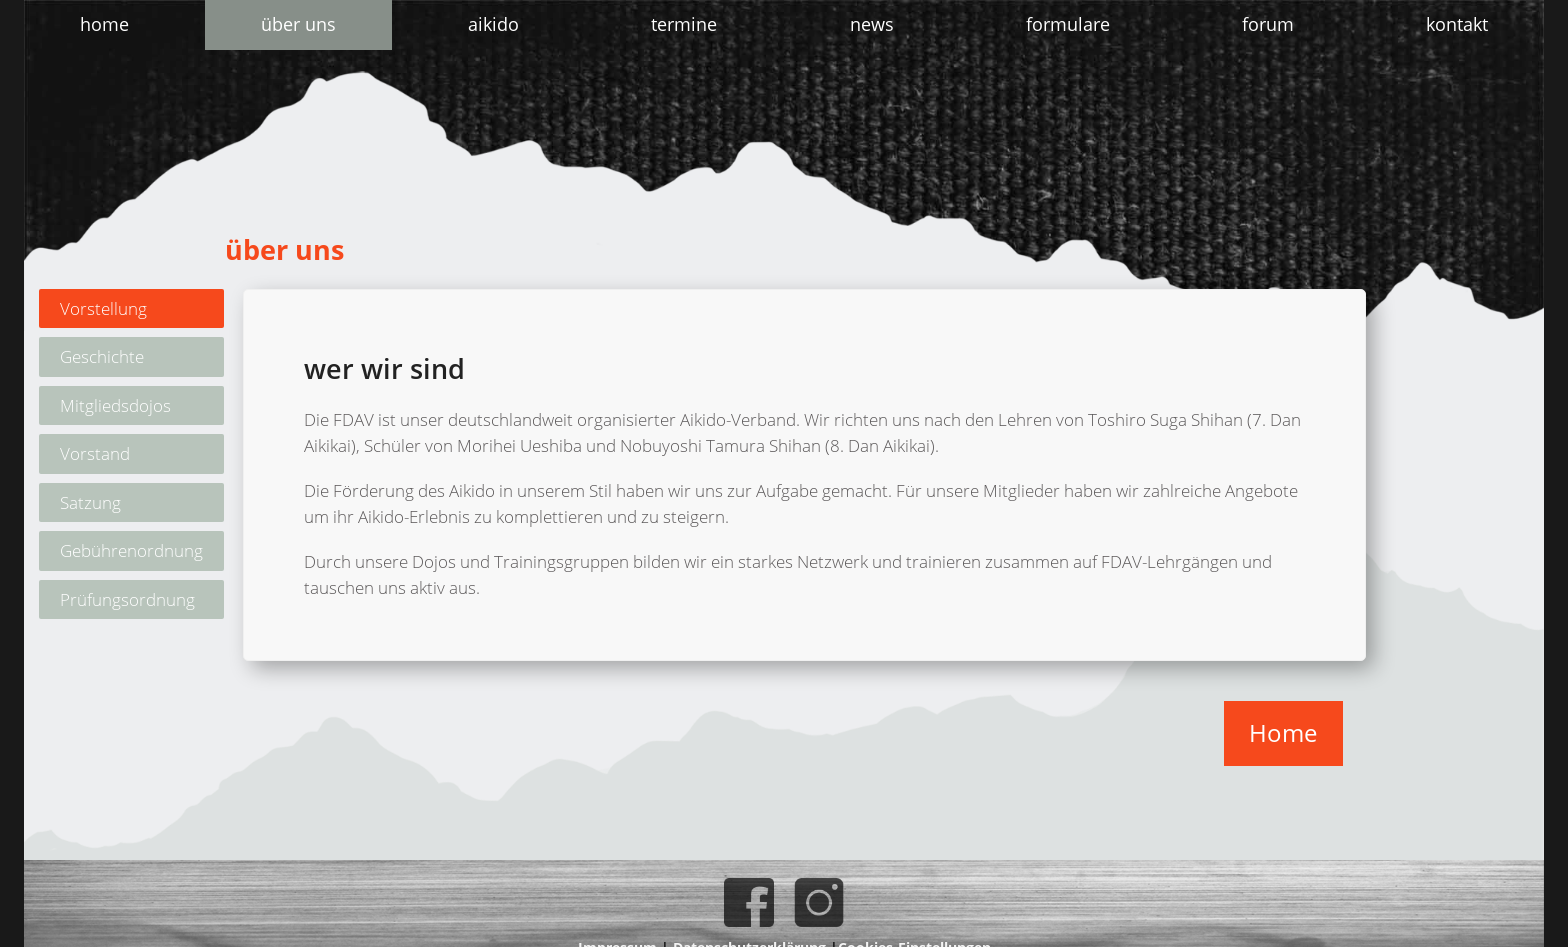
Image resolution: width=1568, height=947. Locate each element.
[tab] (131, 309)
